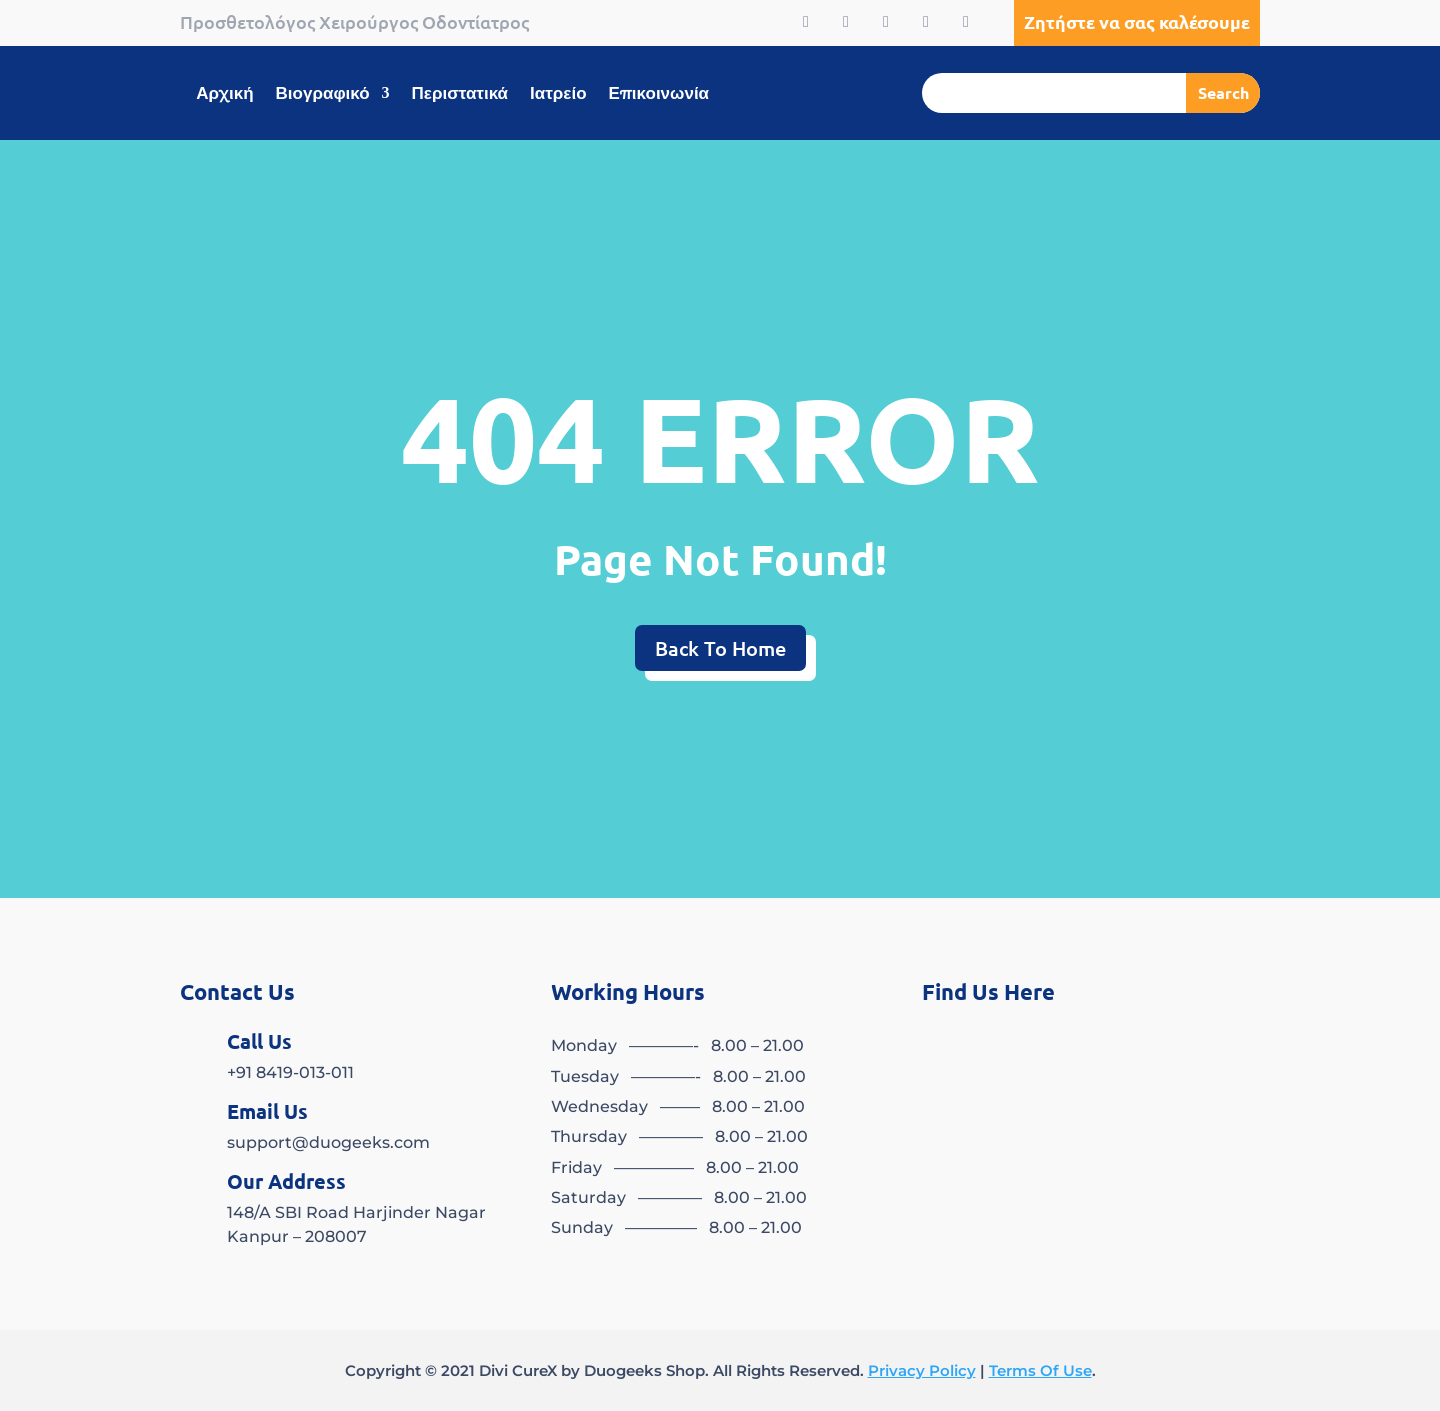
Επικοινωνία (659, 94)
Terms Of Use (1040, 1370)
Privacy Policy (922, 1370)
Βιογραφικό (323, 94)
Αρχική (224, 94)
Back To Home (720, 648)
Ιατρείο (558, 94)
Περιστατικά (460, 94)
